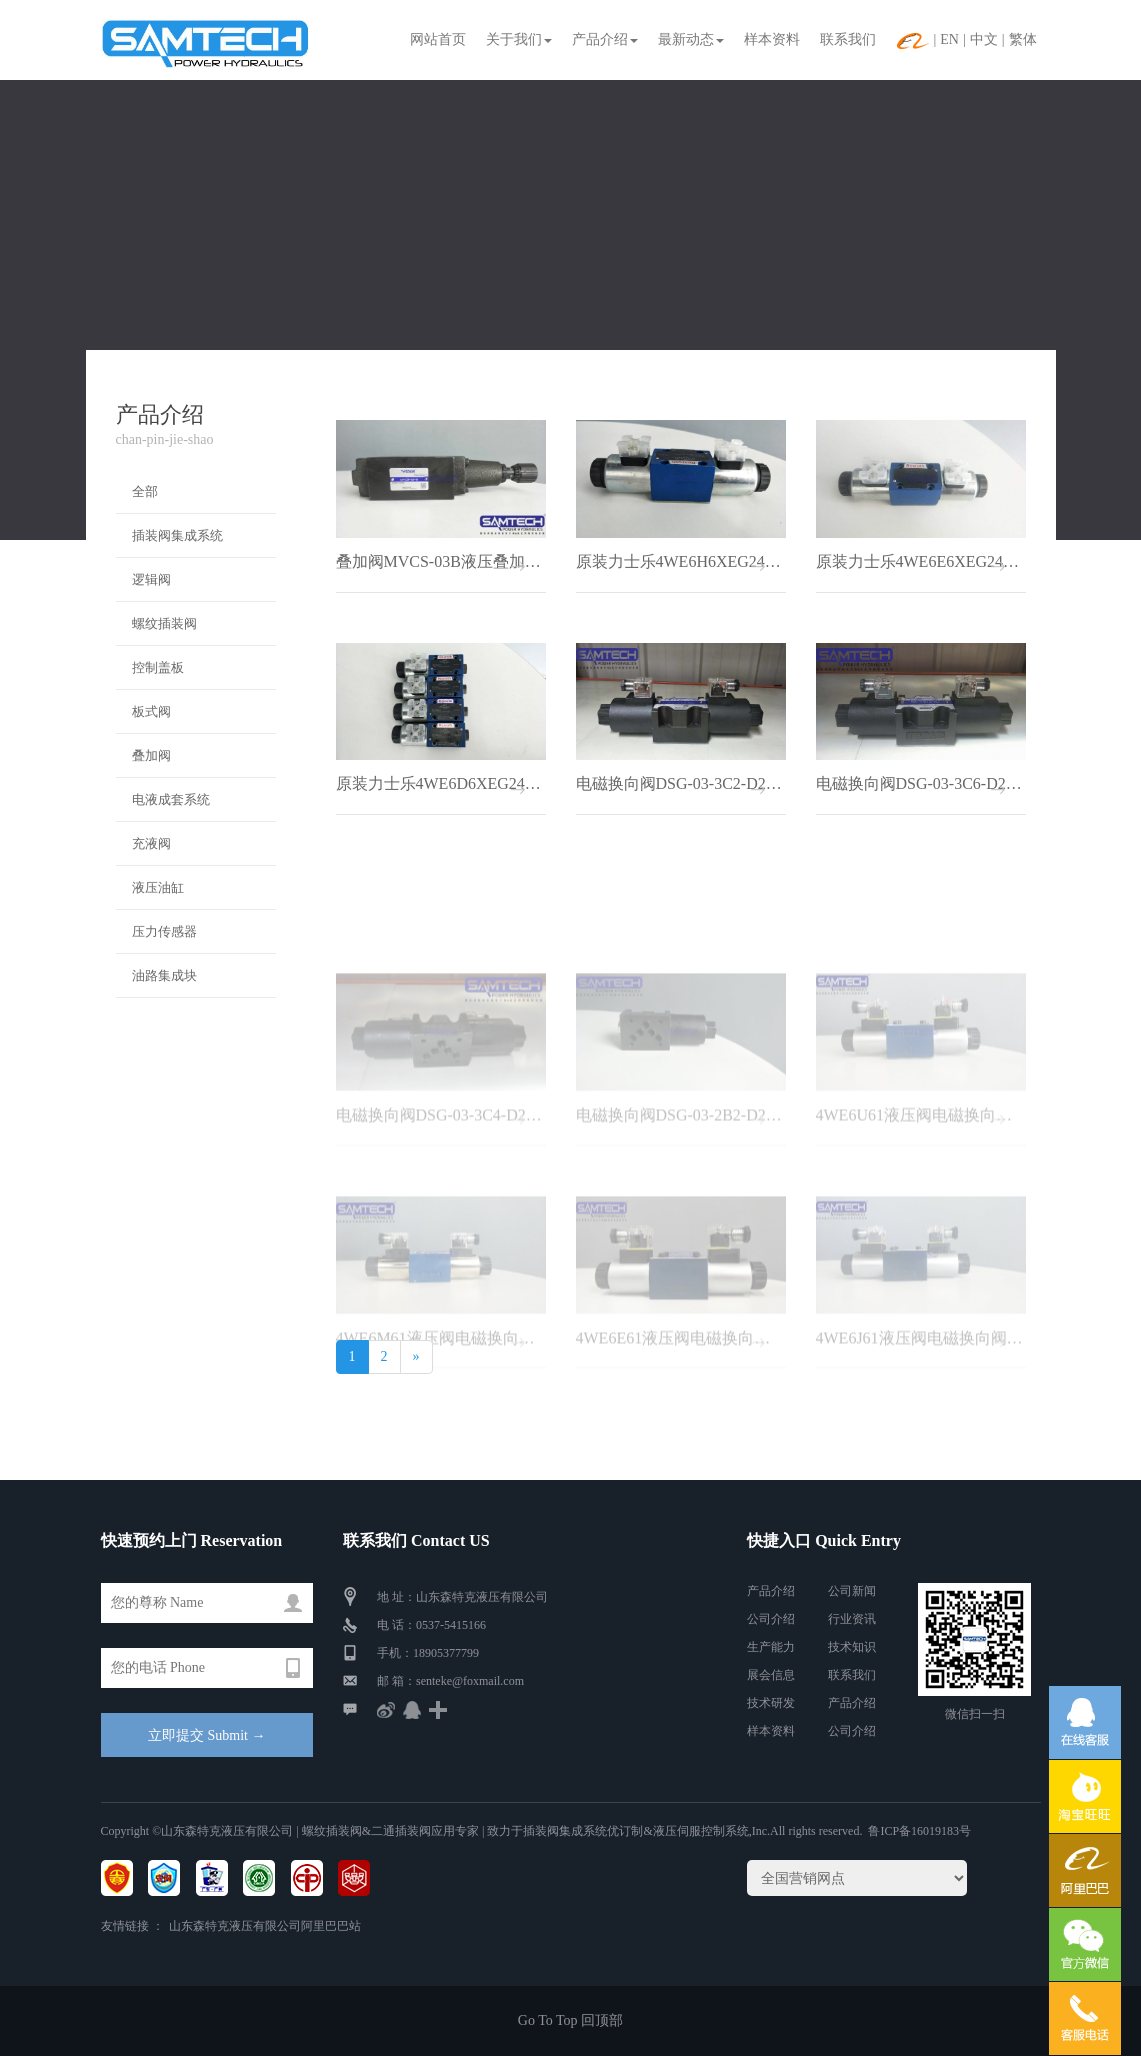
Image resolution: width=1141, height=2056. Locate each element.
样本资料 (772, 39)
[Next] (416, 1357)
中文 (984, 39)
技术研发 (771, 1703)
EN (949, 39)
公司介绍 (771, 1619)
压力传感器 (164, 931)
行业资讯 (852, 1619)
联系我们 (848, 39)
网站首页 (438, 39)
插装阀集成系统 (177, 535)
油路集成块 (164, 975)
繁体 (1023, 39)
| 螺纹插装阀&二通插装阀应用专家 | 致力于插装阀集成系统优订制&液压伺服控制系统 (520, 1831)
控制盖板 (158, 667)
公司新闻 (852, 1591)
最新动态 (691, 39)
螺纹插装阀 (164, 623)
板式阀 (151, 711)
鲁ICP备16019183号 (919, 1831)
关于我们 (519, 39)
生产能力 (771, 1647)
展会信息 (771, 1675)
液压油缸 (158, 887)
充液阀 (151, 843)
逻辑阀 (151, 579)
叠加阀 (151, 755)
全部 (145, 491)
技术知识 (852, 1647)
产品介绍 (605, 39)
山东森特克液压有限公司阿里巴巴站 (265, 1926)
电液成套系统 (171, 799)
